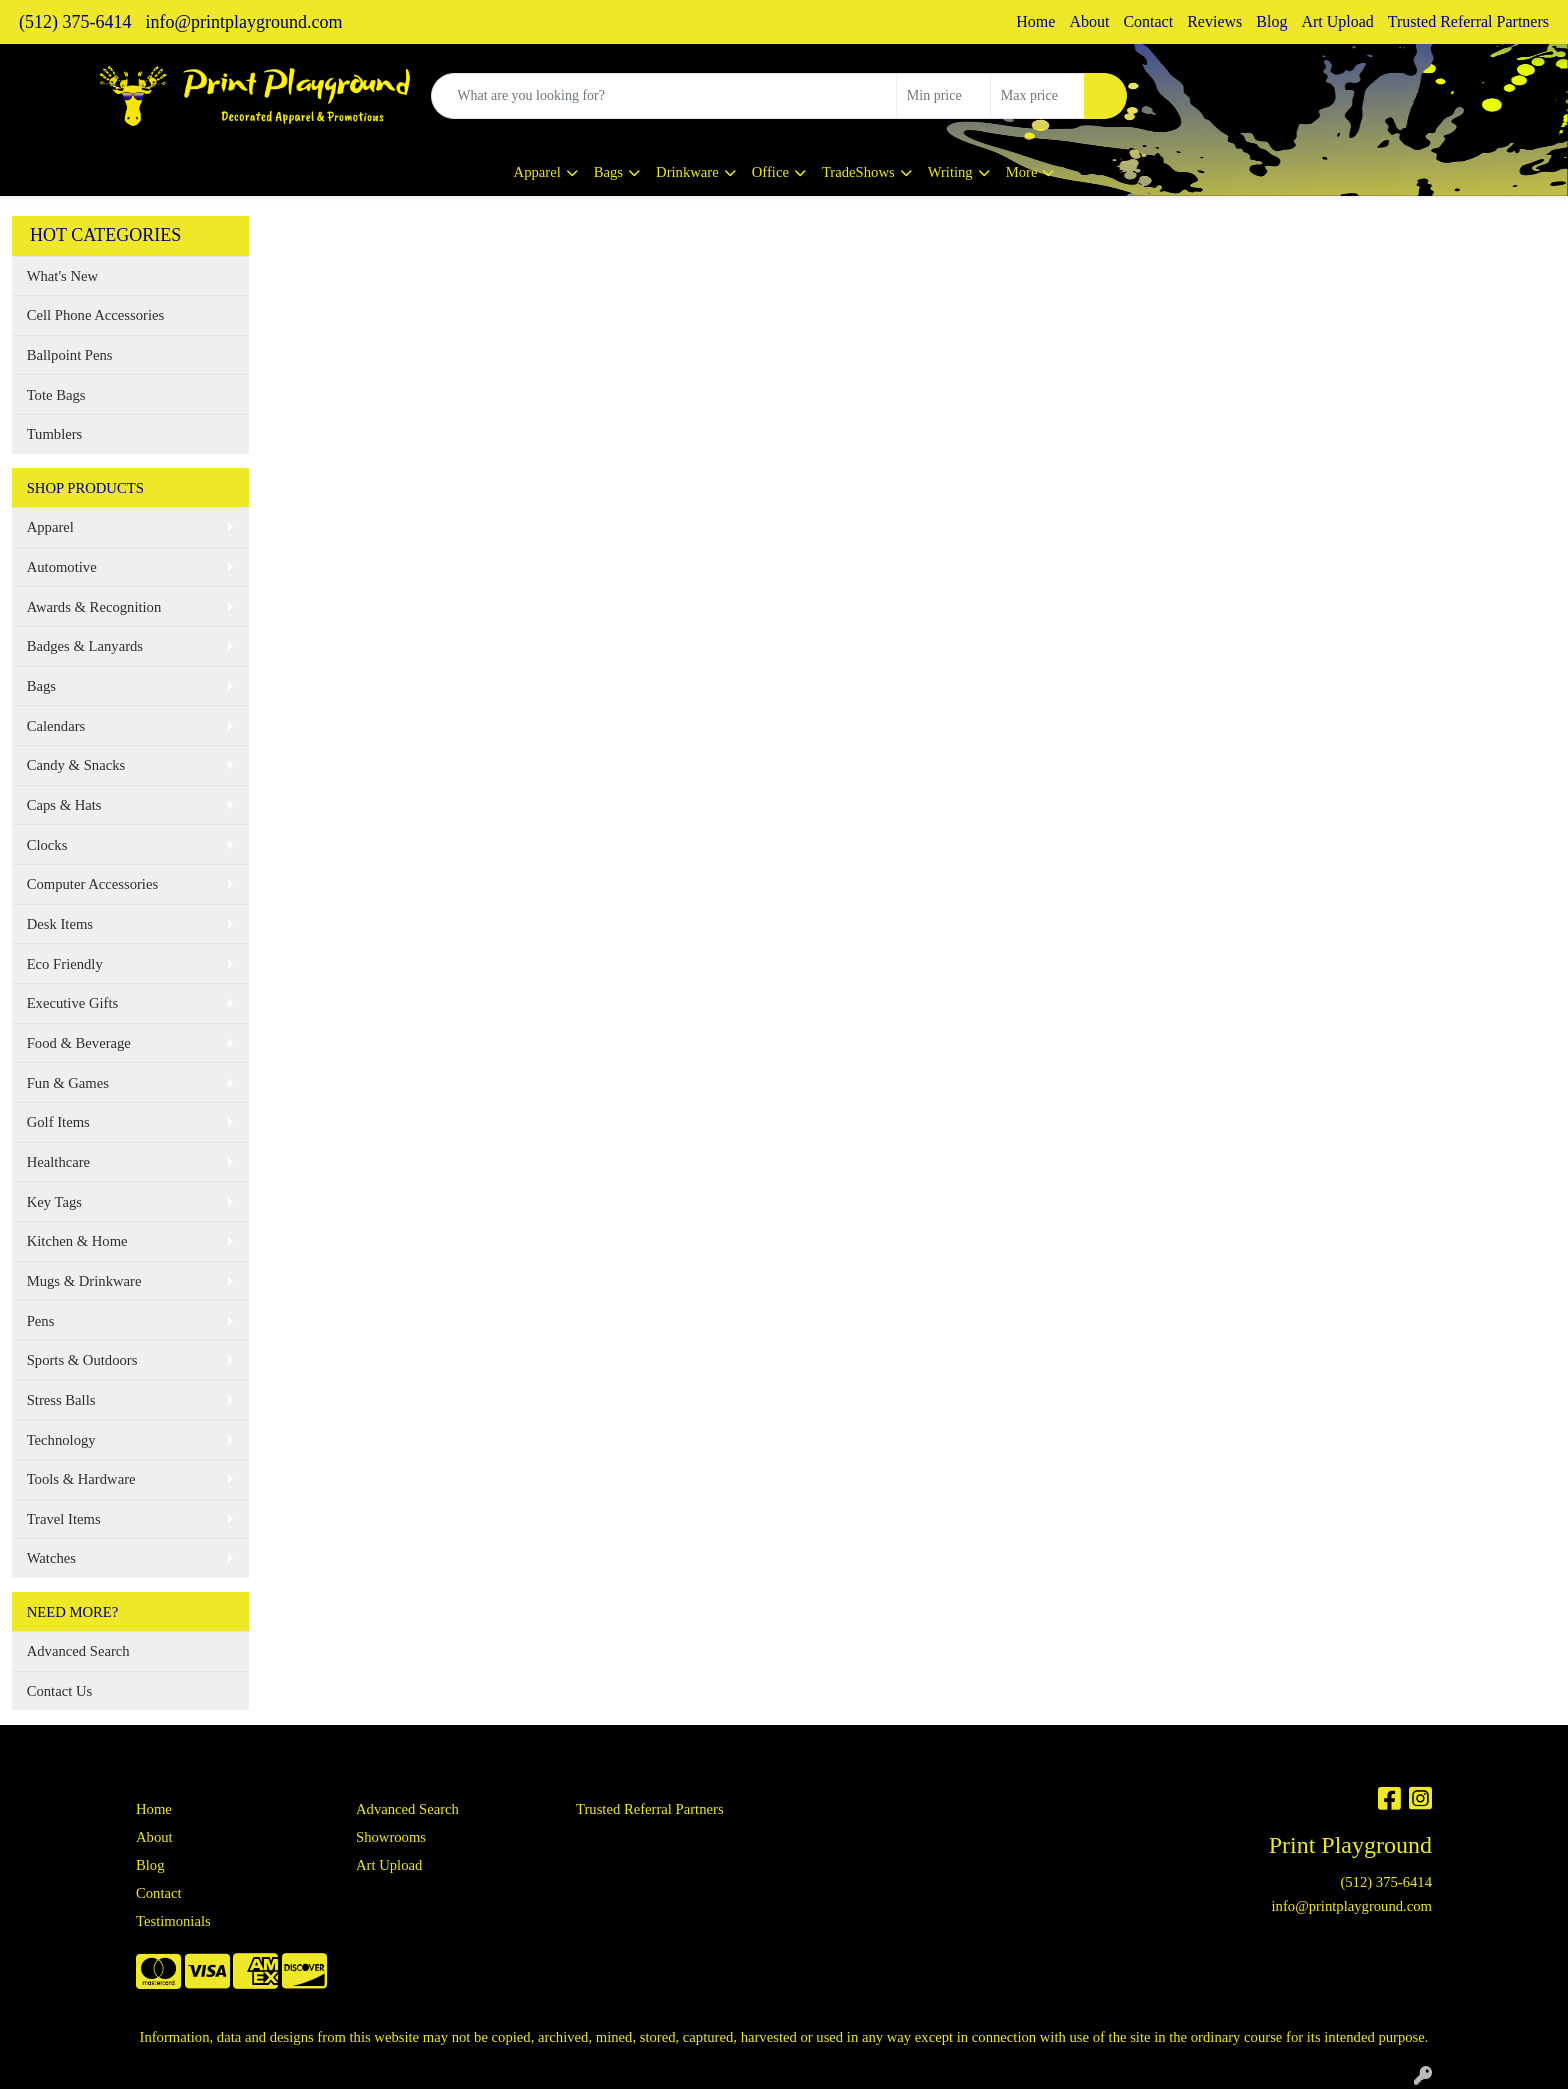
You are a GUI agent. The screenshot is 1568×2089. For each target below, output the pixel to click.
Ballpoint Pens (70, 355)
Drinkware (687, 172)
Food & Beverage (79, 1043)
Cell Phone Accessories (96, 315)
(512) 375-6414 (75, 22)
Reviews (1214, 21)
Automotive (62, 567)
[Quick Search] (664, 96)
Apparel (537, 172)
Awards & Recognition (94, 607)
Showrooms (391, 1837)
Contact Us (60, 1691)
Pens (41, 1321)
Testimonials (173, 1921)
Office (770, 172)
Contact (1148, 21)
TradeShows (858, 172)
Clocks (47, 845)
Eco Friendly (65, 964)
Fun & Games (68, 1083)
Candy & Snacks (76, 765)
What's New (62, 276)
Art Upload (1337, 21)
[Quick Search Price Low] (943, 96)
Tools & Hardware (81, 1479)
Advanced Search (78, 1651)
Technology (61, 1440)
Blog (1271, 21)
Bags (608, 172)
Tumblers (55, 434)
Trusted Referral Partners (1468, 21)
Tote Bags (56, 395)
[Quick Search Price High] (1037, 96)
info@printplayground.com (243, 22)
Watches (51, 1558)
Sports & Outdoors (82, 1360)
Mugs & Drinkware (84, 1281)
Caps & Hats (64, 805)
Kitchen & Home (77, 1241)
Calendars (56, 726)
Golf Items (58, 1122)
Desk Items (60, 924)
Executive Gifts (73, 1003)
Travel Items (64, 1519)
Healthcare (58, 1162)
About (1089, 21)
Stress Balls (61, 1400)
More (1022, 172)
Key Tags (54, 1202)
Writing (950, 172)
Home (1035, 21)
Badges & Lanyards (85, 646)
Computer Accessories (92, 884)
